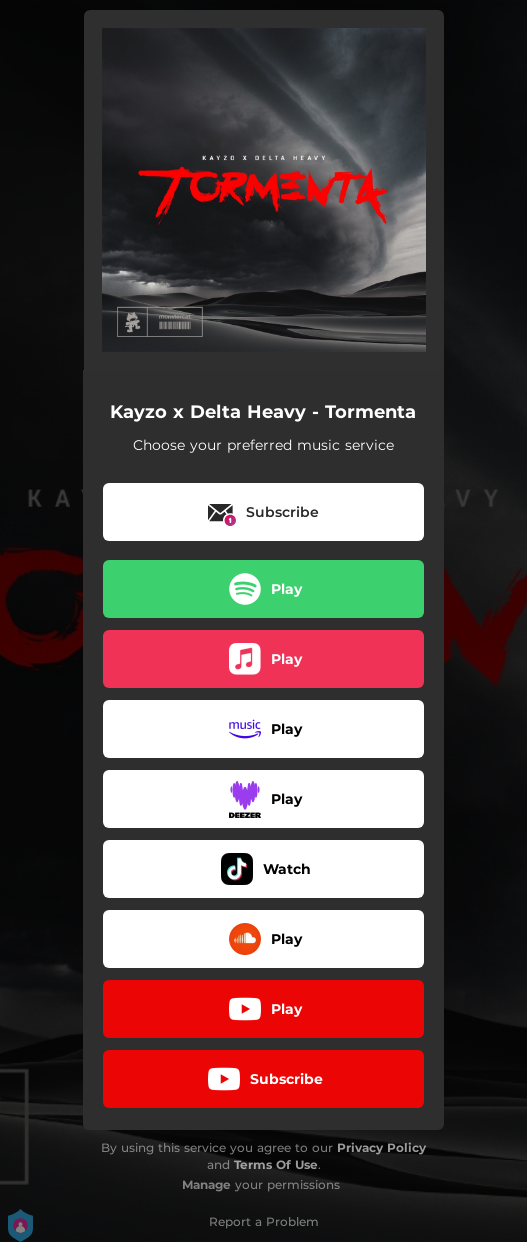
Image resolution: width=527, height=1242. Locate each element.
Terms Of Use (276, 1164)
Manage (206, 1184)
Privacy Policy (381, 1147)
